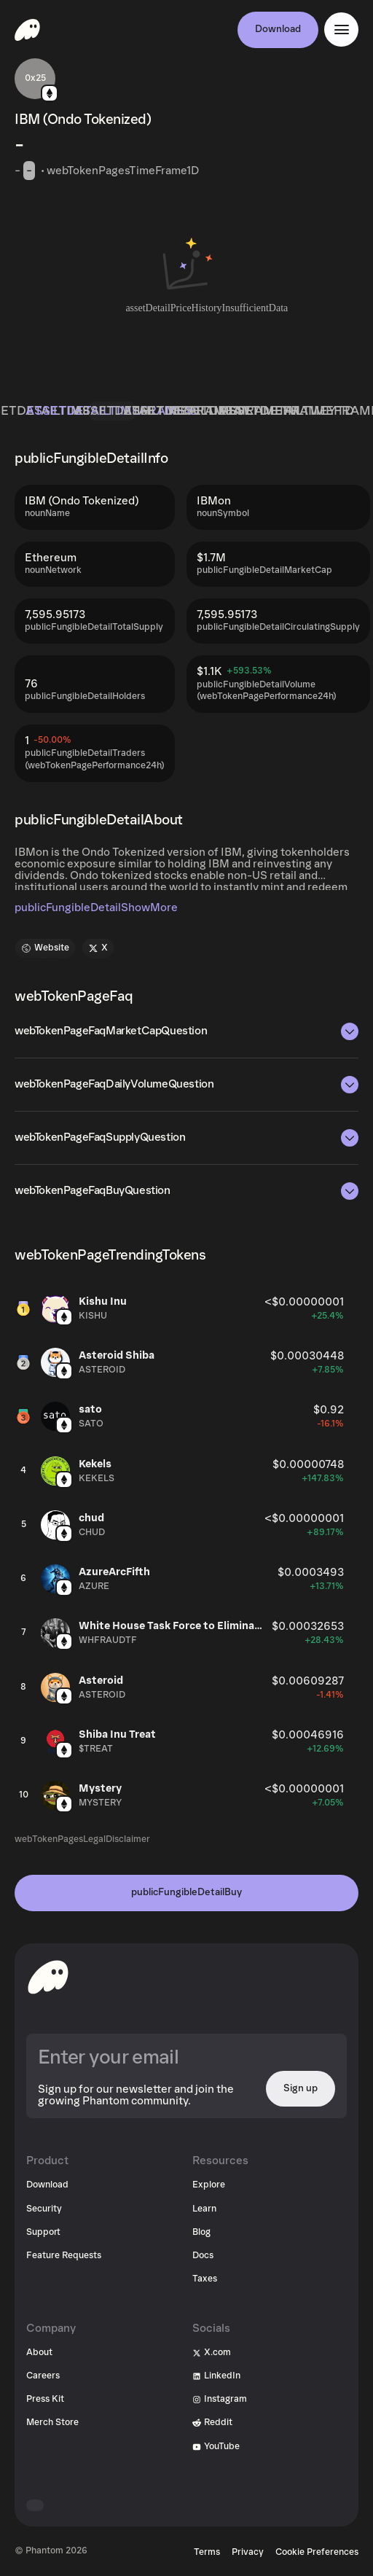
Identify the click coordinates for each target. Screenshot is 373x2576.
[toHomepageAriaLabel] (48, 1977)
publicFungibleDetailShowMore (96, 907)
